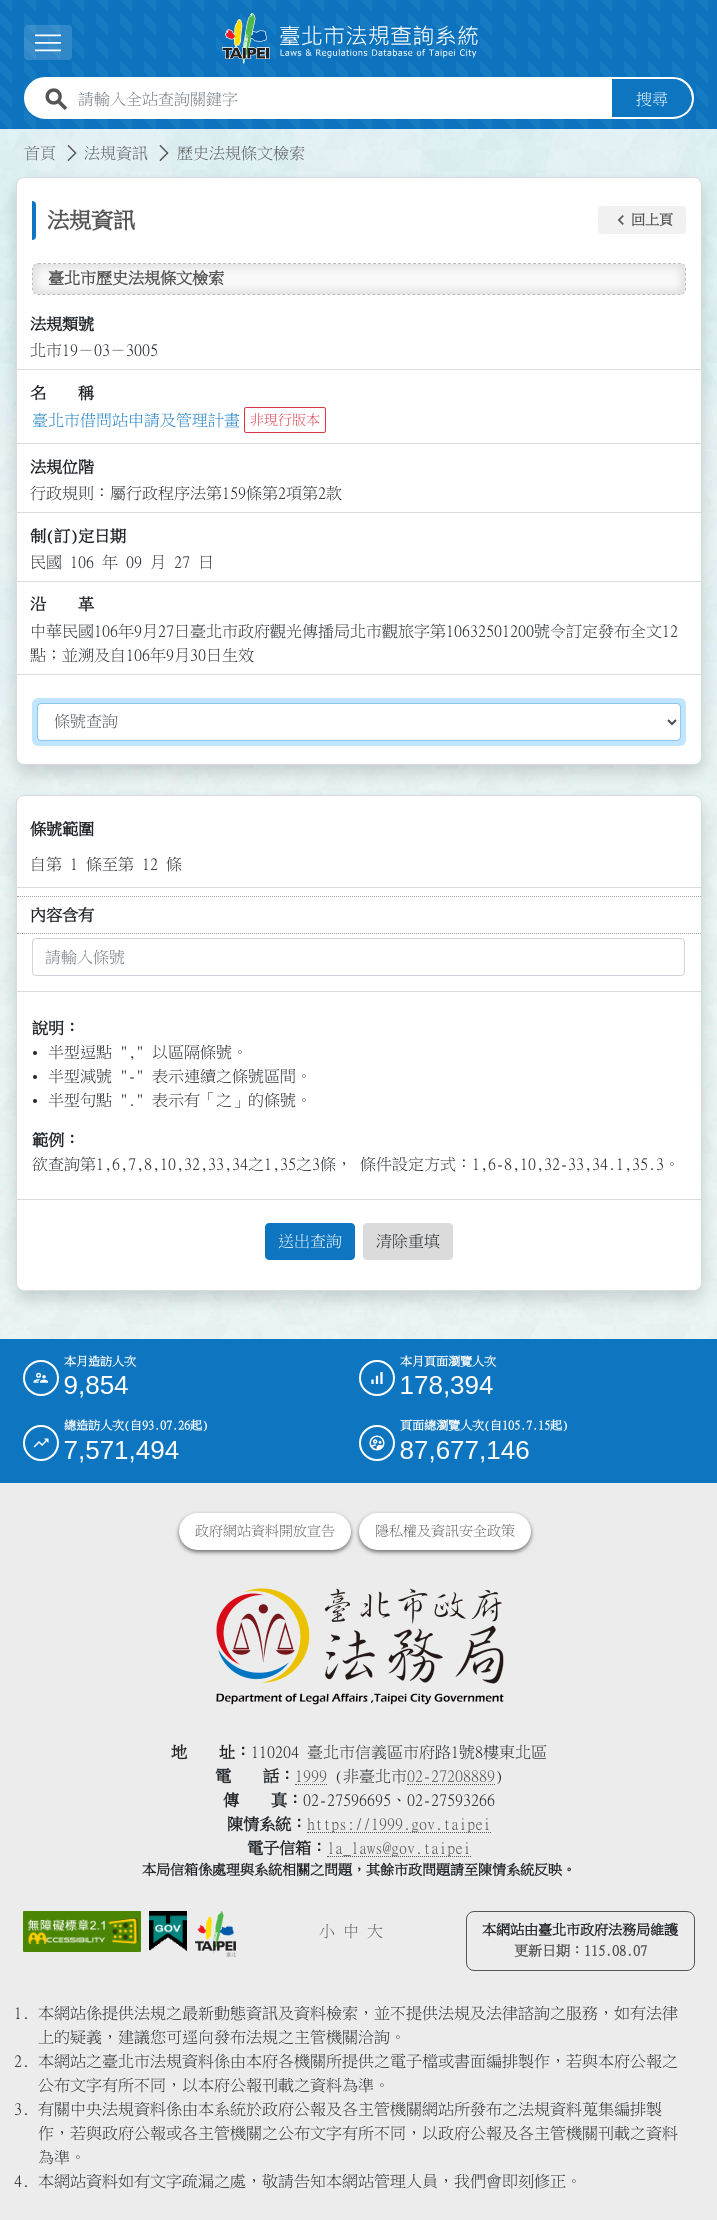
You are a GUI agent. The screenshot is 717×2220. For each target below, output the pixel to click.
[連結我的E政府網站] (168, 1928)
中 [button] (351, 1928)
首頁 (40, 150)
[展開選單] (48, 41)
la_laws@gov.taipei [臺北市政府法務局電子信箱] (399, 1845)
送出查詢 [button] (310, 1238)
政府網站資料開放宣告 (265, 1528)
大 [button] (375, 1928)
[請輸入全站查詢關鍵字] (341, 96)
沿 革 (62, 602)
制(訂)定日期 (78, 533)
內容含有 (62, 912)
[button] (642, 218)
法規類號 (62, 321)
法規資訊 (116, 150)
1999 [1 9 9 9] (311, 1773)
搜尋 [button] (652, 96)
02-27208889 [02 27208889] (451, 1773)
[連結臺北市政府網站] (215, 1931)
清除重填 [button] (408, 1238)
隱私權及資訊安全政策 (445, 1528)
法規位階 (62, 464)
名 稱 (62, 390)
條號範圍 (62, 826)
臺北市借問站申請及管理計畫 (136, 417)
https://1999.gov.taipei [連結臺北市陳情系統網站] (399, 1821)
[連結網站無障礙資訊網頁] (82, 1929)
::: (12, 138)
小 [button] (327, 1928)
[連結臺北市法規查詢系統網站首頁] (351, 37)
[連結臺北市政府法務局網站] (359, 1642)
